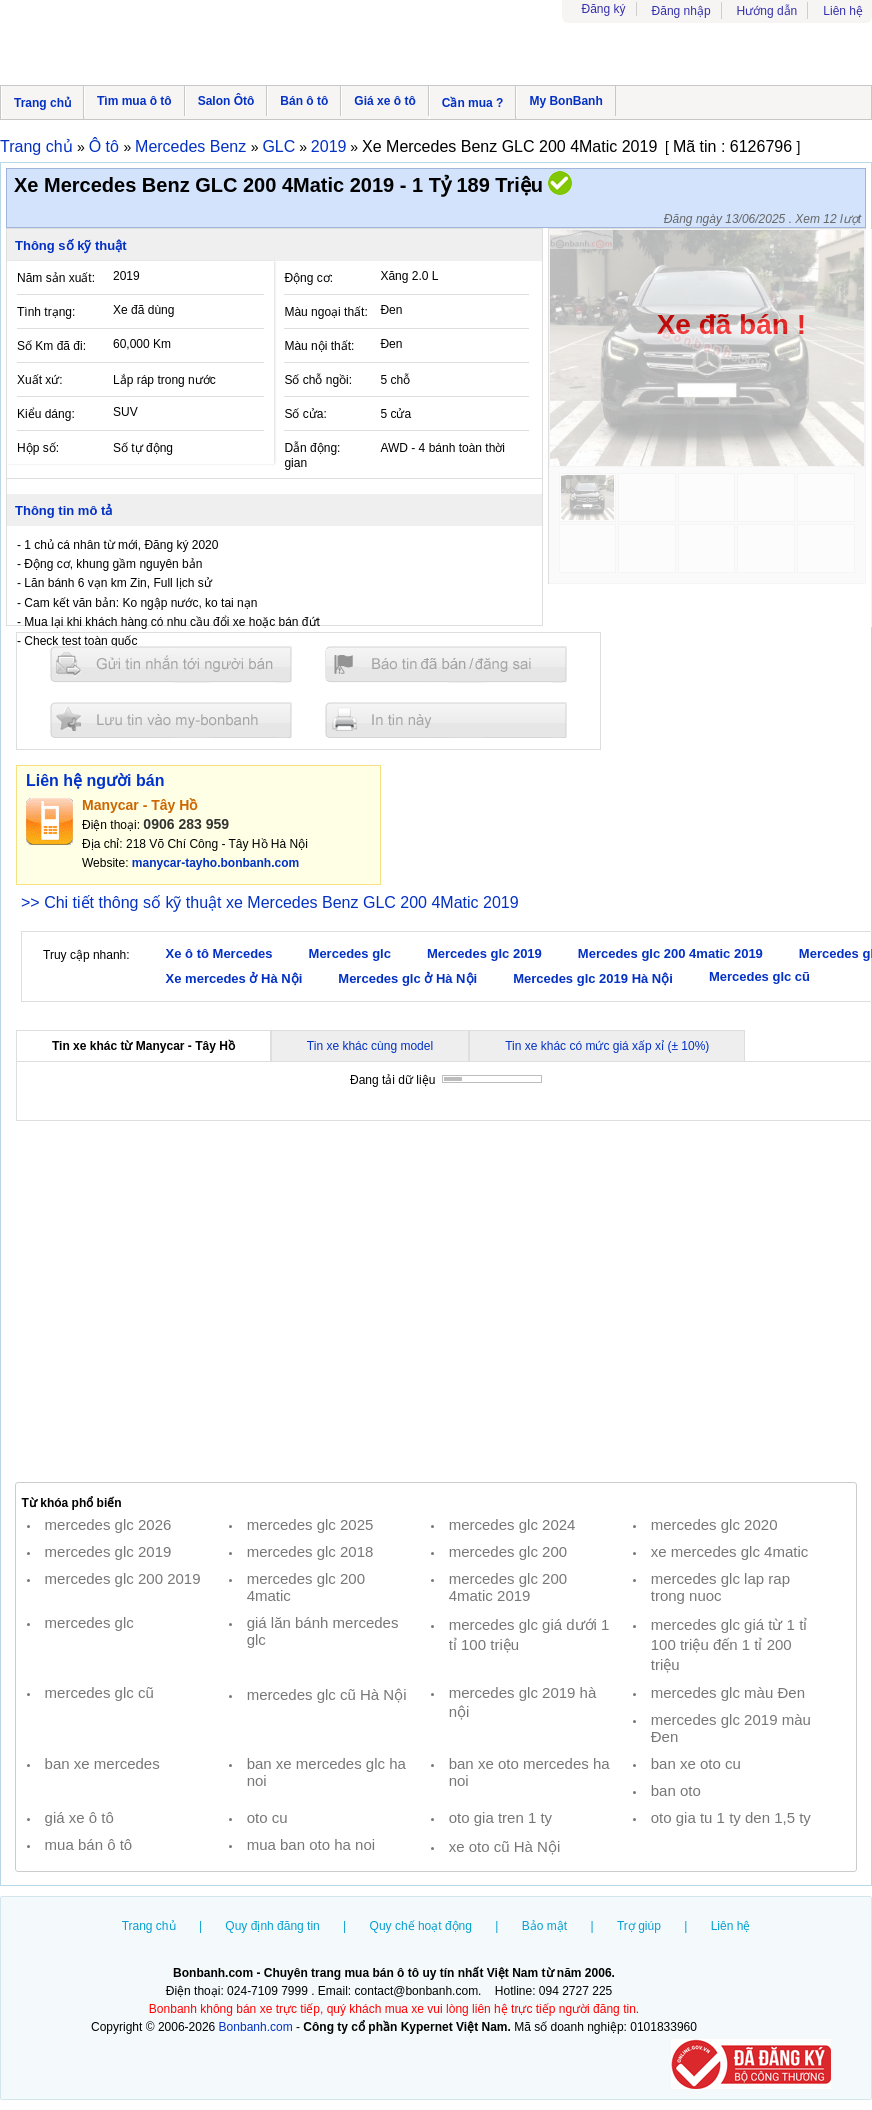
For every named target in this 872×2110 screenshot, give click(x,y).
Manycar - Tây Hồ (139, 805)
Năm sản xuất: (56, 278)
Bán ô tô (304, 101)
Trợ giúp (639, 1926)
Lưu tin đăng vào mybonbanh (171, 719)
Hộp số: (38, 448)
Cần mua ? (473, 103)
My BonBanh (565, 101)
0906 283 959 (186, 824)
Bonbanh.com (256, 2027)
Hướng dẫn (767, 11)
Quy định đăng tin (272, 1926)
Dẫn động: (312, 448)
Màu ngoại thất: (325, 312)
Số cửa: (305, 414)
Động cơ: (308, 278)
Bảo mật (544, 1926)
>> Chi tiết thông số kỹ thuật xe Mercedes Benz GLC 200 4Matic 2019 (270, 902)
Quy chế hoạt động (421, 1926)
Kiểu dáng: (46, 414)
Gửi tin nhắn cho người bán (171, 664)
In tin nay (446, 719)
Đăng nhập (681, 11)
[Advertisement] (436, 1302)
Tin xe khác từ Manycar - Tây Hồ (143, 1046)
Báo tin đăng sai (446, 664)
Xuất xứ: (40, 380)
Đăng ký (604, 9)
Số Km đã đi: (51, 346)
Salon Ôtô (226, 101)
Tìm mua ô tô (134, 101)
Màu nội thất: (319, 346)
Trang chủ (42, 103)
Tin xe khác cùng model (370, 1046)
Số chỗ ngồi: (318, 380)
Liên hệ (843, 11)
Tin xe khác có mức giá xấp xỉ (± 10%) (607, 1046)
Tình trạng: (46, 312)
